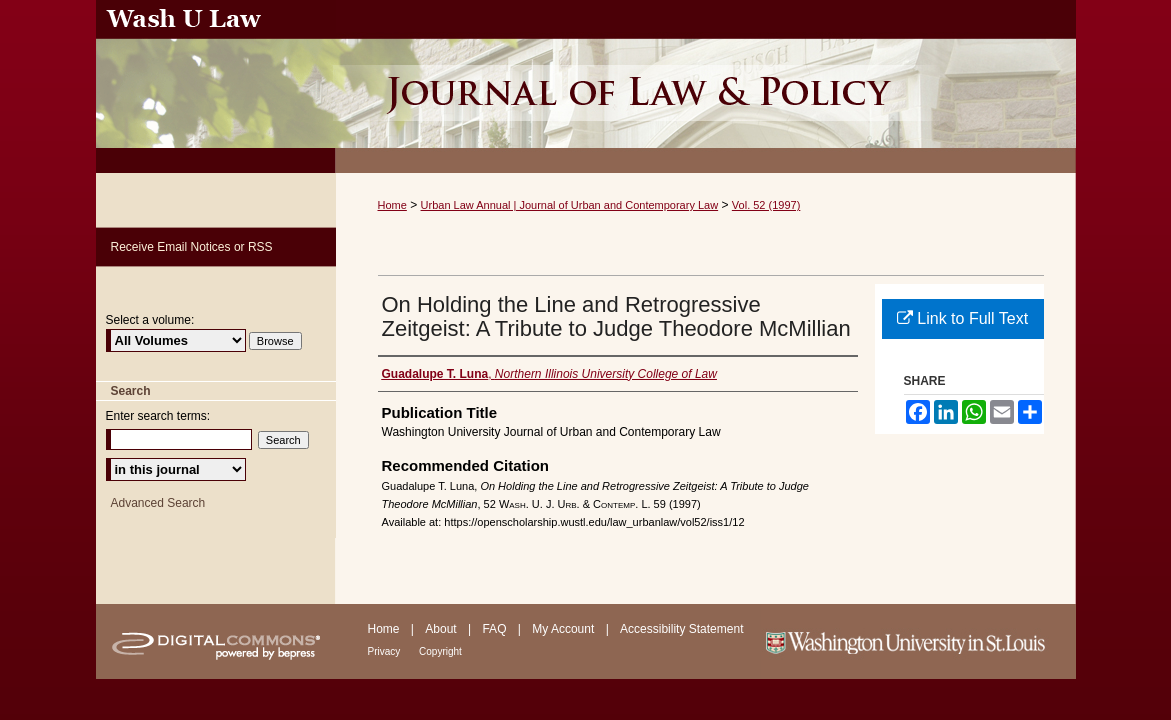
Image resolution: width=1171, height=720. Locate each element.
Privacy (386, 651)
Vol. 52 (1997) (766, 205)
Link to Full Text (962, 318)
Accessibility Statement (681, 629)
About (442, 629)
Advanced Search (158, 503)
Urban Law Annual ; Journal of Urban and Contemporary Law (706, 86)
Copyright (440, 651)
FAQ (495, 629)
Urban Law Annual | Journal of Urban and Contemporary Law (570, 205)
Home (392, 205)
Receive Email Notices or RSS (192, 247)
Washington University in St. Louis (918, 641)
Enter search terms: (158, 416)
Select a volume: (150, 320)
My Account (564, 629)
